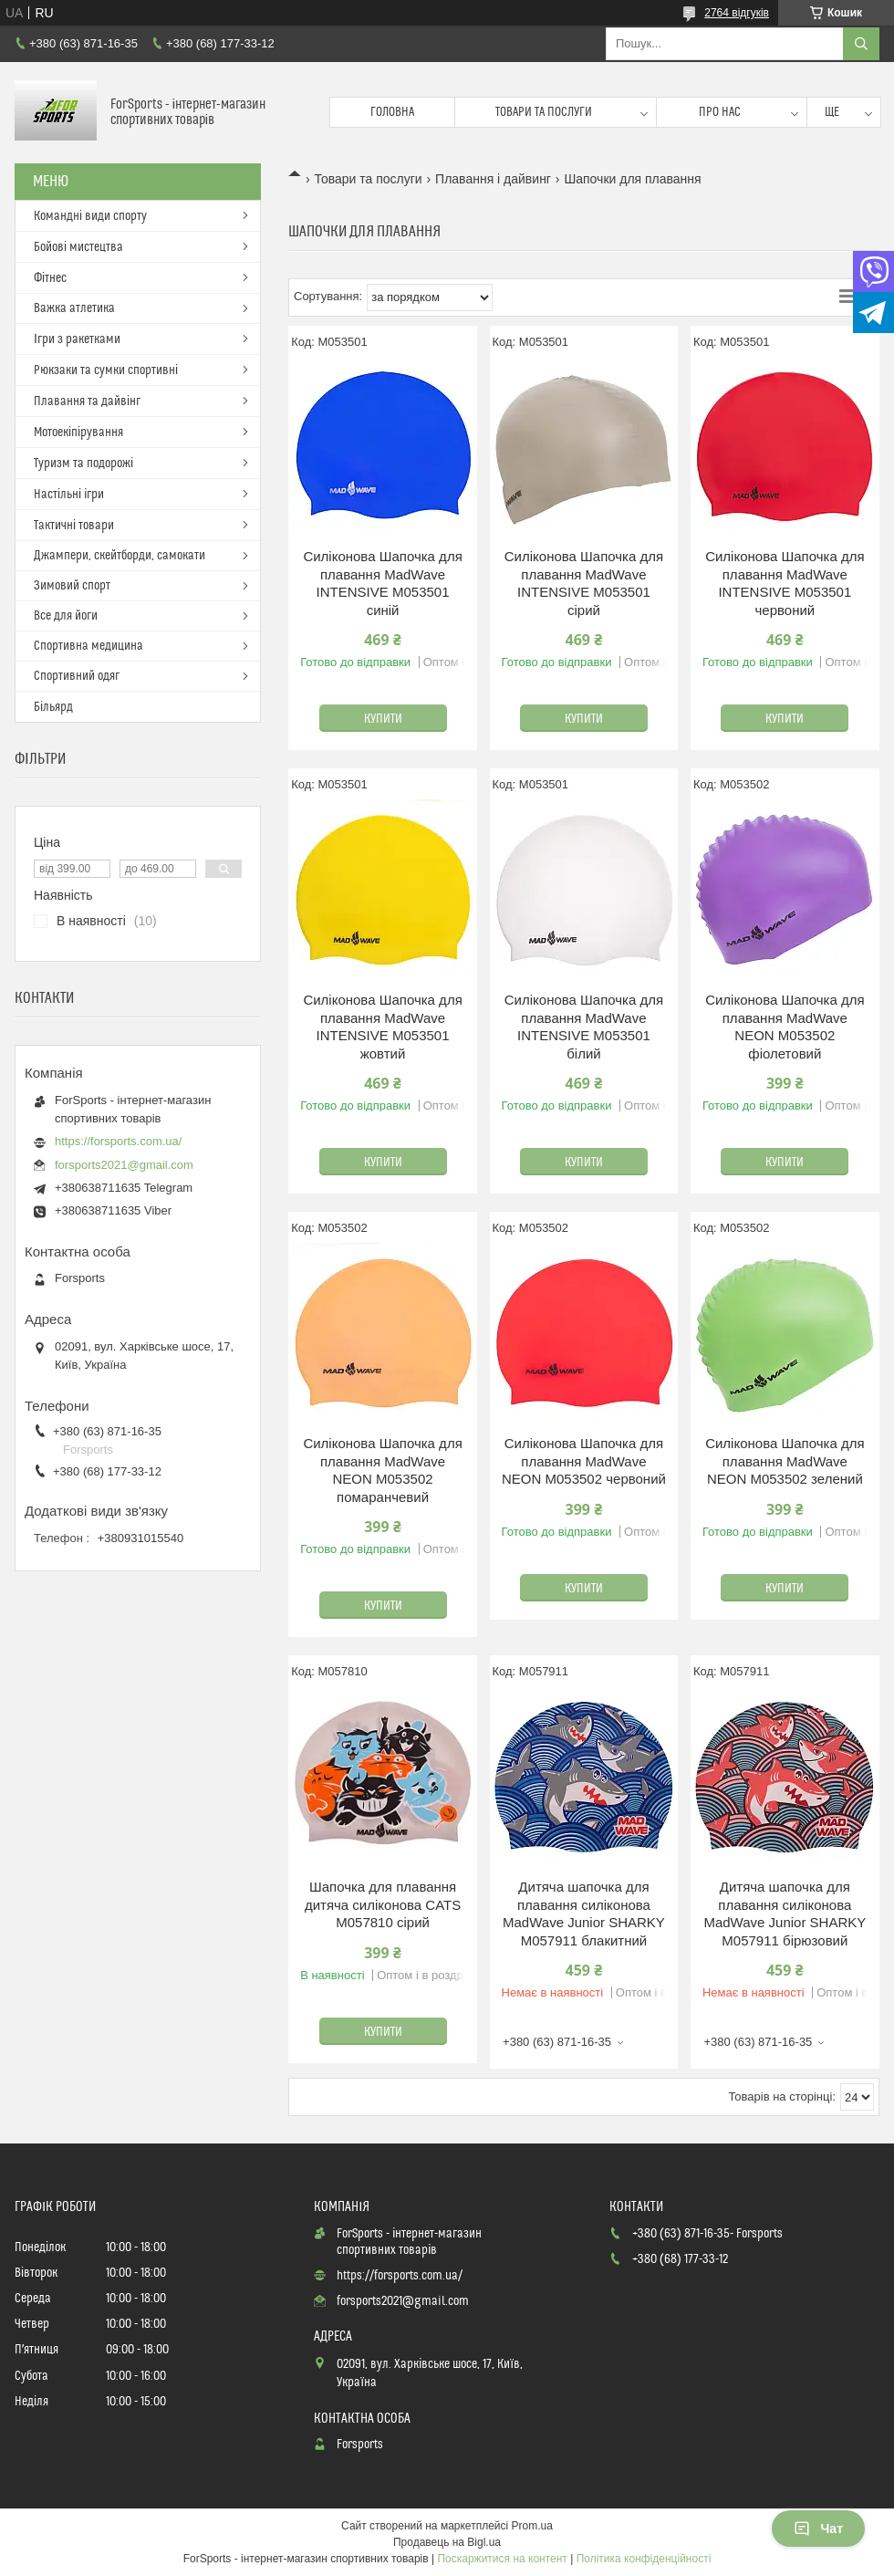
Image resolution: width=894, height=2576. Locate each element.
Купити (383, 719)
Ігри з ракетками (77, 339)
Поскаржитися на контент (502, 2558)
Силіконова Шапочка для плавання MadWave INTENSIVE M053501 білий (583, 1026)
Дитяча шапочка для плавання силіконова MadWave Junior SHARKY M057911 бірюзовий (784, 1913)
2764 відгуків (736, 12)
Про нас (720, 112)
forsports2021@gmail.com (124, 1165)
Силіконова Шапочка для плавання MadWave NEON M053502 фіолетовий (784, 1026)
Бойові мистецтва (78, 247)
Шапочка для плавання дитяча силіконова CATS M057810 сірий (383, 1904)
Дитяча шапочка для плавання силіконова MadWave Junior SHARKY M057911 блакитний (584, 1913)
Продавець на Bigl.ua (447, 2542)
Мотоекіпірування (78, 432)
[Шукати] (861, 43)
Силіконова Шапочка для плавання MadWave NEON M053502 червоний (584, 1460)
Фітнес (50, 278)
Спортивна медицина (88, 646)
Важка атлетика (74, 308)
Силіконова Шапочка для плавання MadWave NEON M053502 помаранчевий (382, 1470)
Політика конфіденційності (644, 2558)
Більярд (53, 707)
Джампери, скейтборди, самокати (119, 555)
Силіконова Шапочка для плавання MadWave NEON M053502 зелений (784, 1460)
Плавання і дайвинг (493, 179)
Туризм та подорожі (83, 463)
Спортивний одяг (77, 676)
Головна (392, 112)
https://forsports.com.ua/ (118, 1141)
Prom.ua (532, 2525)
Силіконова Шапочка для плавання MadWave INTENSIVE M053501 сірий (583, 583)
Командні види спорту (90, 216)
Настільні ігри (69, 494)
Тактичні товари (74, 525)
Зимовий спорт (72, 586)
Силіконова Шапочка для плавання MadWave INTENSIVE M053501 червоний (784, 583)
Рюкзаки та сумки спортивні (106, 370)
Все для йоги (66, 616)
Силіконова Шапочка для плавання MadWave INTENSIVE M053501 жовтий (382, 1026)
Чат (818, 2528)
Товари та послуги (543, 112)
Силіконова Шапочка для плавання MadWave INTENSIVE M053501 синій (382, 583)
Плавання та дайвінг (87, 401)
